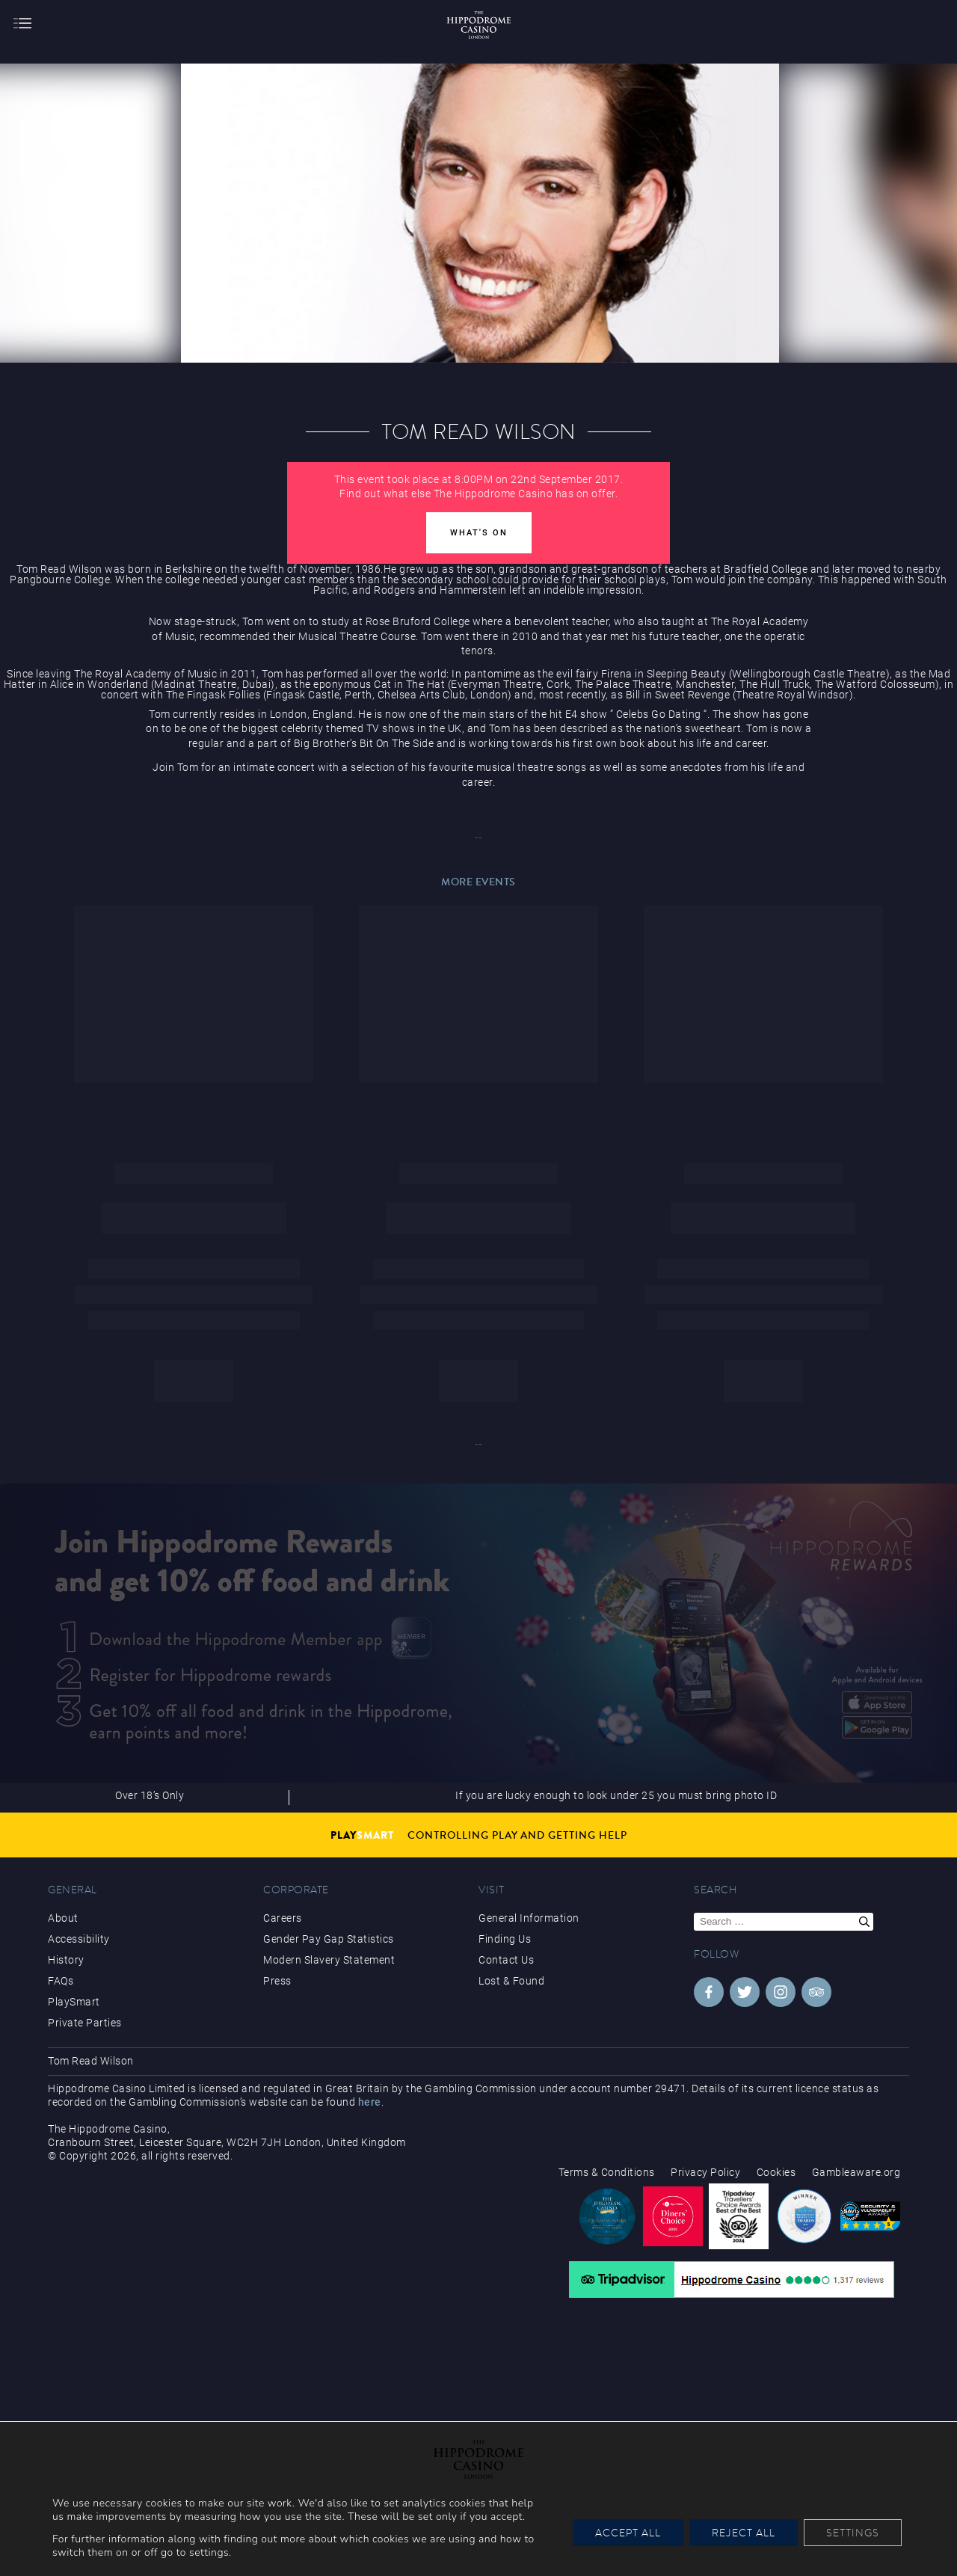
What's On (479, 533)
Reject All (743, 2532)
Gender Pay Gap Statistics (328, 1939)
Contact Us (506, 1960)
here (369, 2102)
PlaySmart (74, 2002)
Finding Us (504, 1939)
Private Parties (85, 2023)
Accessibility (79, 1939)
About (63, 1918)
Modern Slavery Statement (329, 1960)
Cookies (776, 2172)
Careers (282, 1918)
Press (277, 1981)
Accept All (628, 2532)
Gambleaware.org (856, 2172)
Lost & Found (511, 1981)
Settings (852, 2532)
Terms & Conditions (606, 2172)
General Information (528, 1918)
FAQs (60, 1981)
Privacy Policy (705, 2172)
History (66, 1960)
